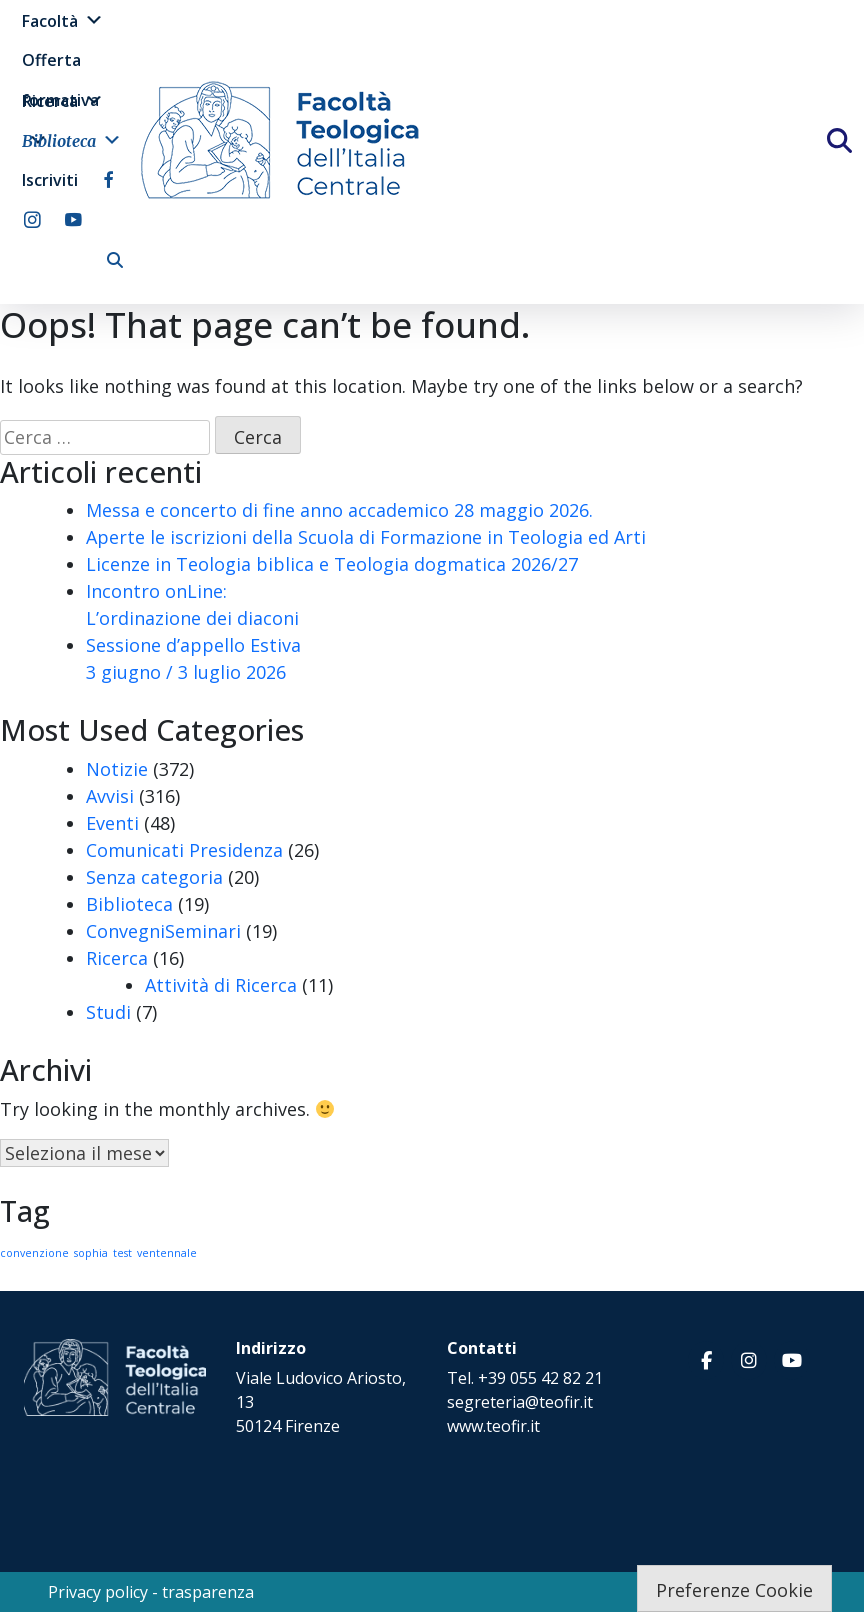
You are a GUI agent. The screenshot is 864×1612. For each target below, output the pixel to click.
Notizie (117, 769)
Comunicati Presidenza (184, 850)
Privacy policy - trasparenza (151, 1592)
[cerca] (115, 260)
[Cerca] (857, 147)
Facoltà (63, 20)
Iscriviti (50, 180)
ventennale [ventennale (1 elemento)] (167, 1253)
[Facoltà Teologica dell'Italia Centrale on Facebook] (706, 1360)
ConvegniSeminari (163, 931)
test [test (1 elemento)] (122, 1253)
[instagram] (32, 220)
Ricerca (63, 100)
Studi (108, 1012)
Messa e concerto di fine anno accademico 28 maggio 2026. (339, 510)
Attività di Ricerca (221, 985)
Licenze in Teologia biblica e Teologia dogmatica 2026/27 (332, 564)
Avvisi (110, 796)
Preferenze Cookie (734, 1590)
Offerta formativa (60, 64)
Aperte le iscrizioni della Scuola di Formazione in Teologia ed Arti (366, 537)
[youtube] (73, 220)
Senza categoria (154, 877)
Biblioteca (72, 140)
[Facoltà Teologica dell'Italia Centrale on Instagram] (749, 1360)
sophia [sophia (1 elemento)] (91, 1253)
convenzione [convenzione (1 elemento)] (34, 1253)
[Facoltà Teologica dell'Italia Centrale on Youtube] (792, 1360)
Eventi (112, 823)
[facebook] (108, 180)
